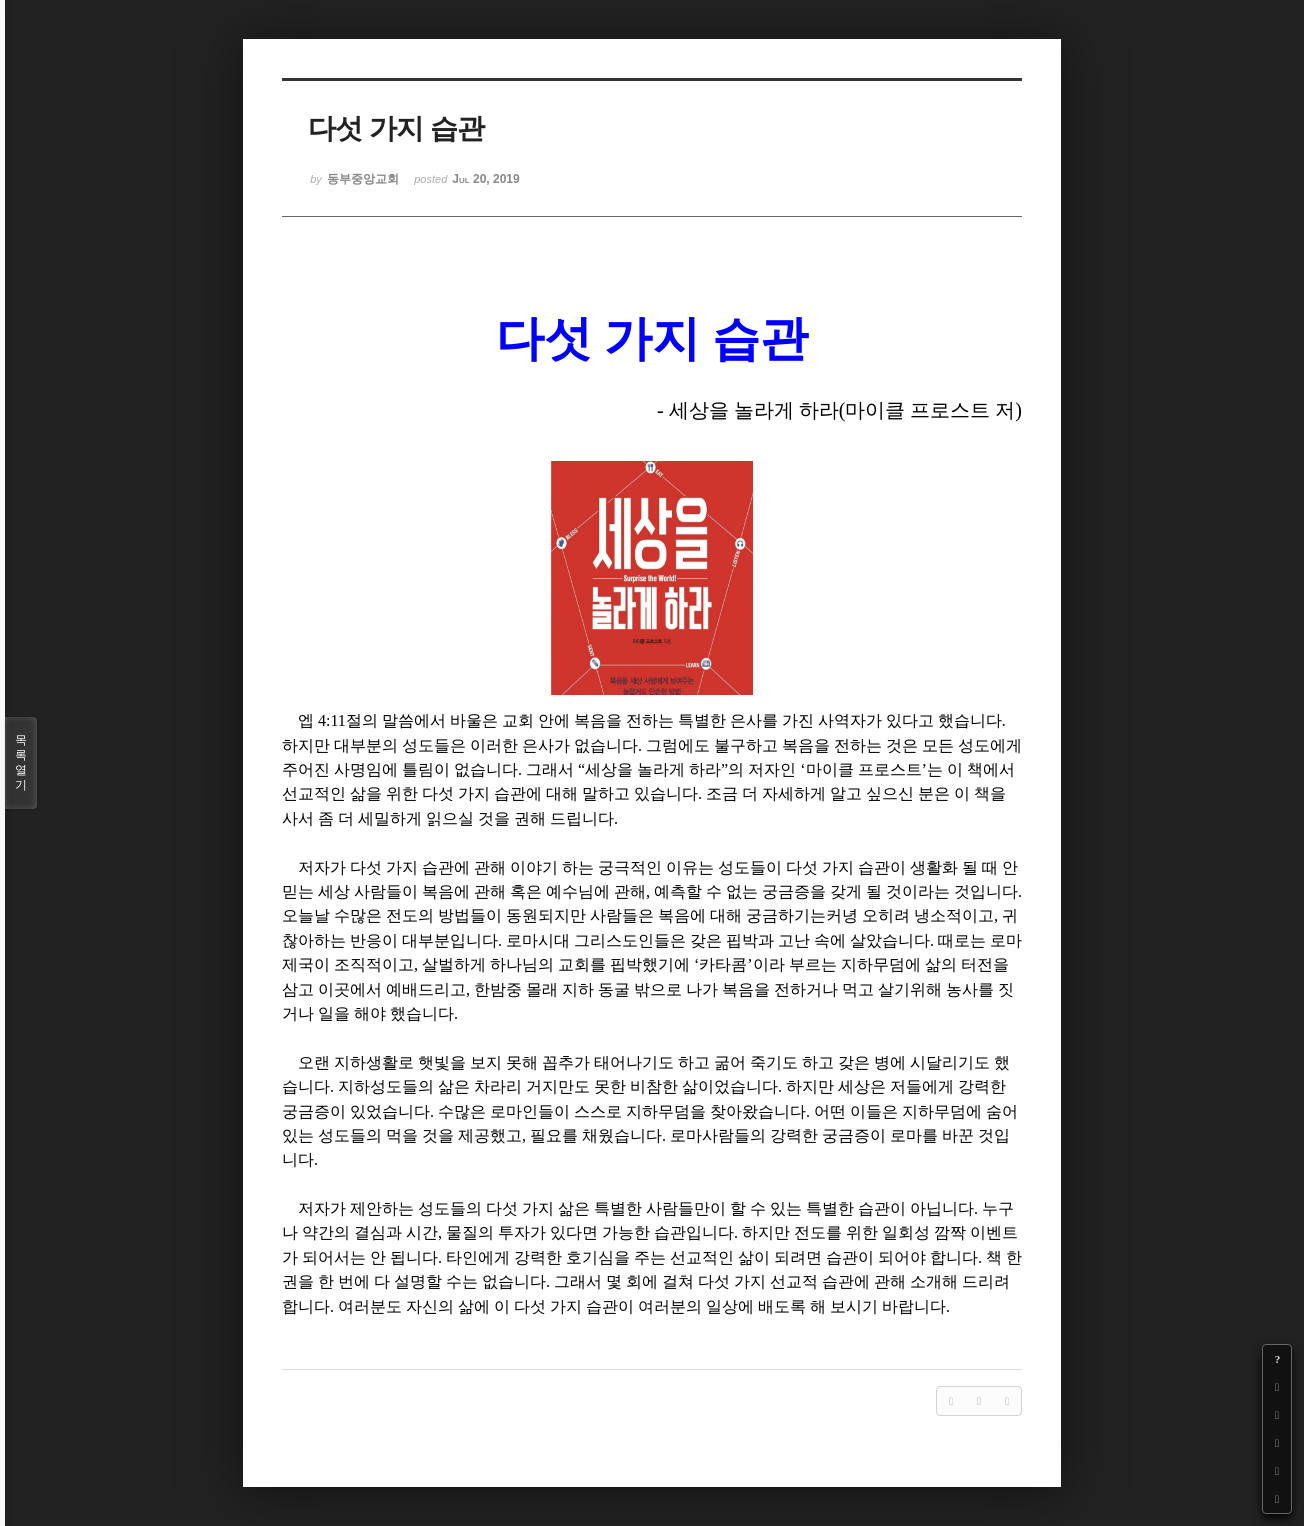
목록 (21, 763)
